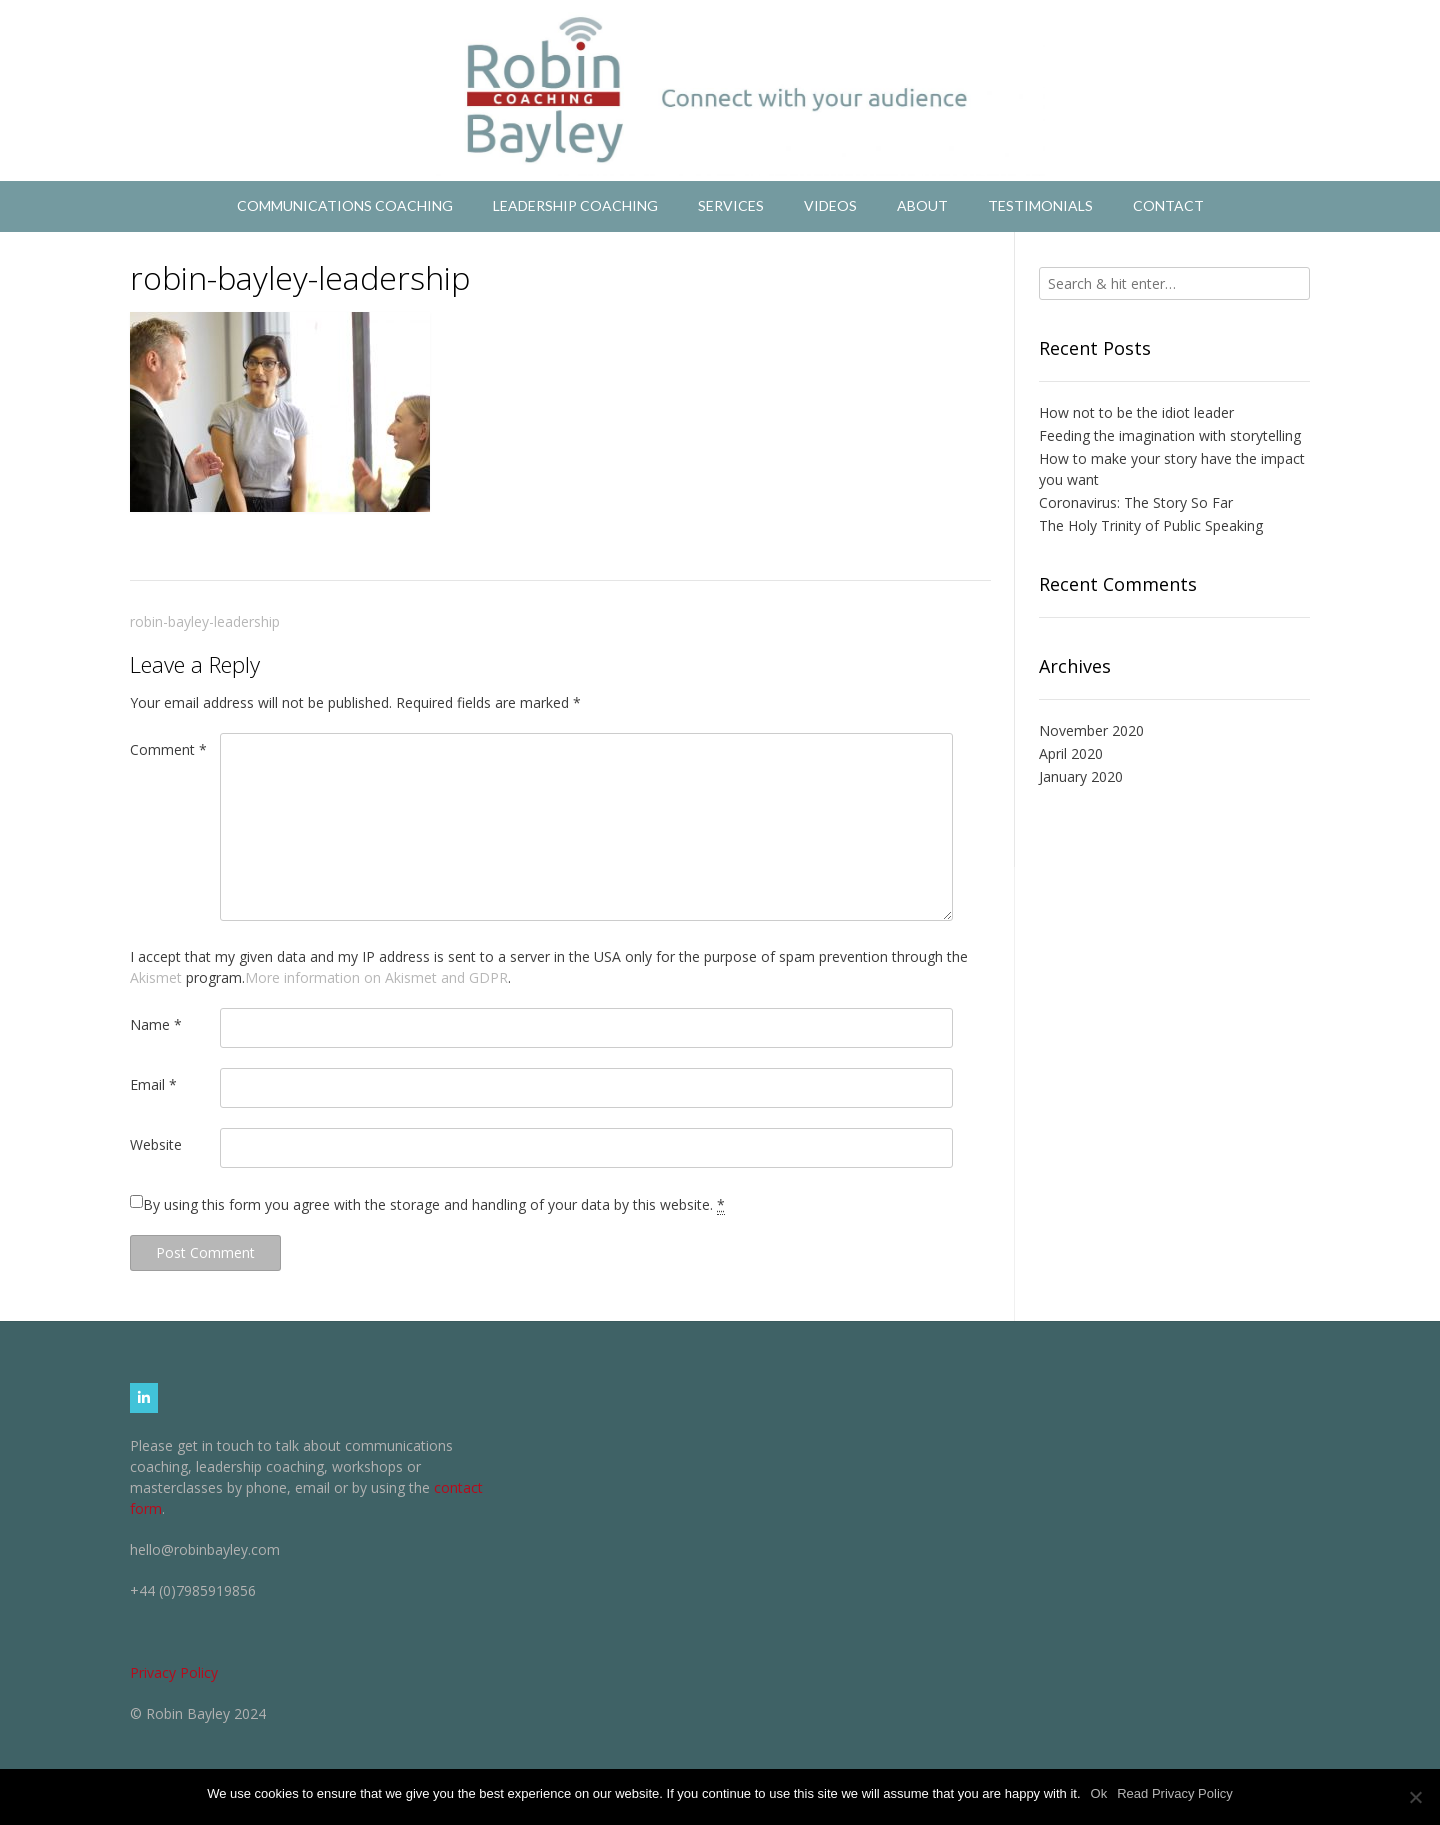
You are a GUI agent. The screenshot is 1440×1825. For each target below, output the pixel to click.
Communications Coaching (345, 205)
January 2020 (1081, 776)
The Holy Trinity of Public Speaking (1151, 525)
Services (731, 205)
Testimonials (1040, 205)
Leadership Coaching (575, 205)
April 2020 (1071, 753)
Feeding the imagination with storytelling (1170, 435)
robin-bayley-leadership (205, 621)
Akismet (156, 977)
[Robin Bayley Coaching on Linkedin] (144, 1398)
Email (153, 1084)
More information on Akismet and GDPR (376, 977)
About (922, 205)
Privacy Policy (174, 1672)
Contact (1168, 205)
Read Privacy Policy (1175, 1793)
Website (156, 1144)
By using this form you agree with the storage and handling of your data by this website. (434, 1205)
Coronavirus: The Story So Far (1136, 502)
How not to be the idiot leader (1136, 412)
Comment (168, 749)
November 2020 (1091, 730)
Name (156, 1024)
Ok (1099, 1793)
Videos (830, 205)
